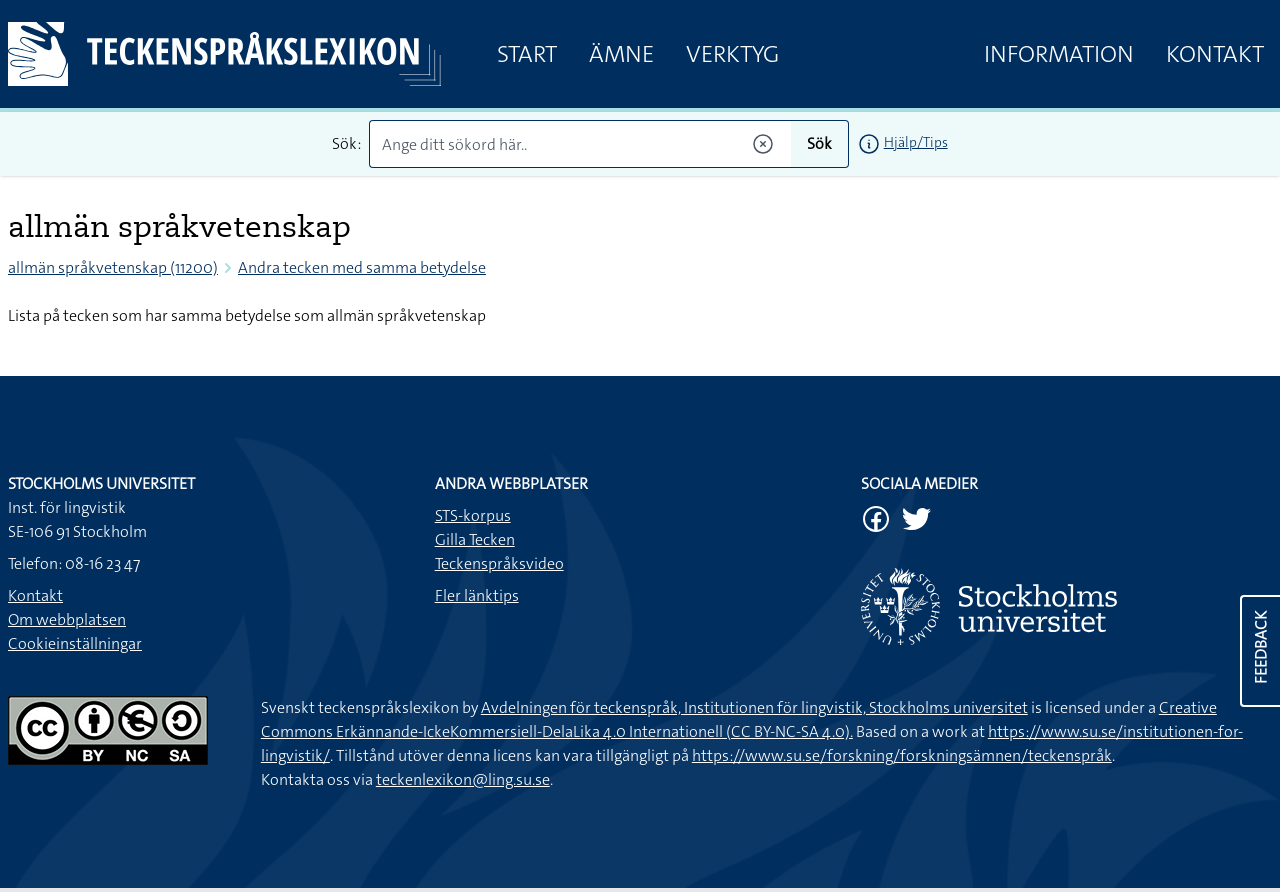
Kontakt (1215, 54)
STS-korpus (473, 515)
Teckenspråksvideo (499, 563)
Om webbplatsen (67, 619)
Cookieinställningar (75, 643)
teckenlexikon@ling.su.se (463, 779)
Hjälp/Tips (916, 142)
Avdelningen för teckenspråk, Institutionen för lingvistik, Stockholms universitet (754, 707)
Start (527, 54)
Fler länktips (477, 595)
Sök (819, 143)
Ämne (621, 54)
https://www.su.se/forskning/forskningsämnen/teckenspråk (902, 755)
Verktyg (732, 54)
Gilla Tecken (475, 539)
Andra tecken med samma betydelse (362, 267)
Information (1059, 54)
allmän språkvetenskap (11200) (113, 267)
